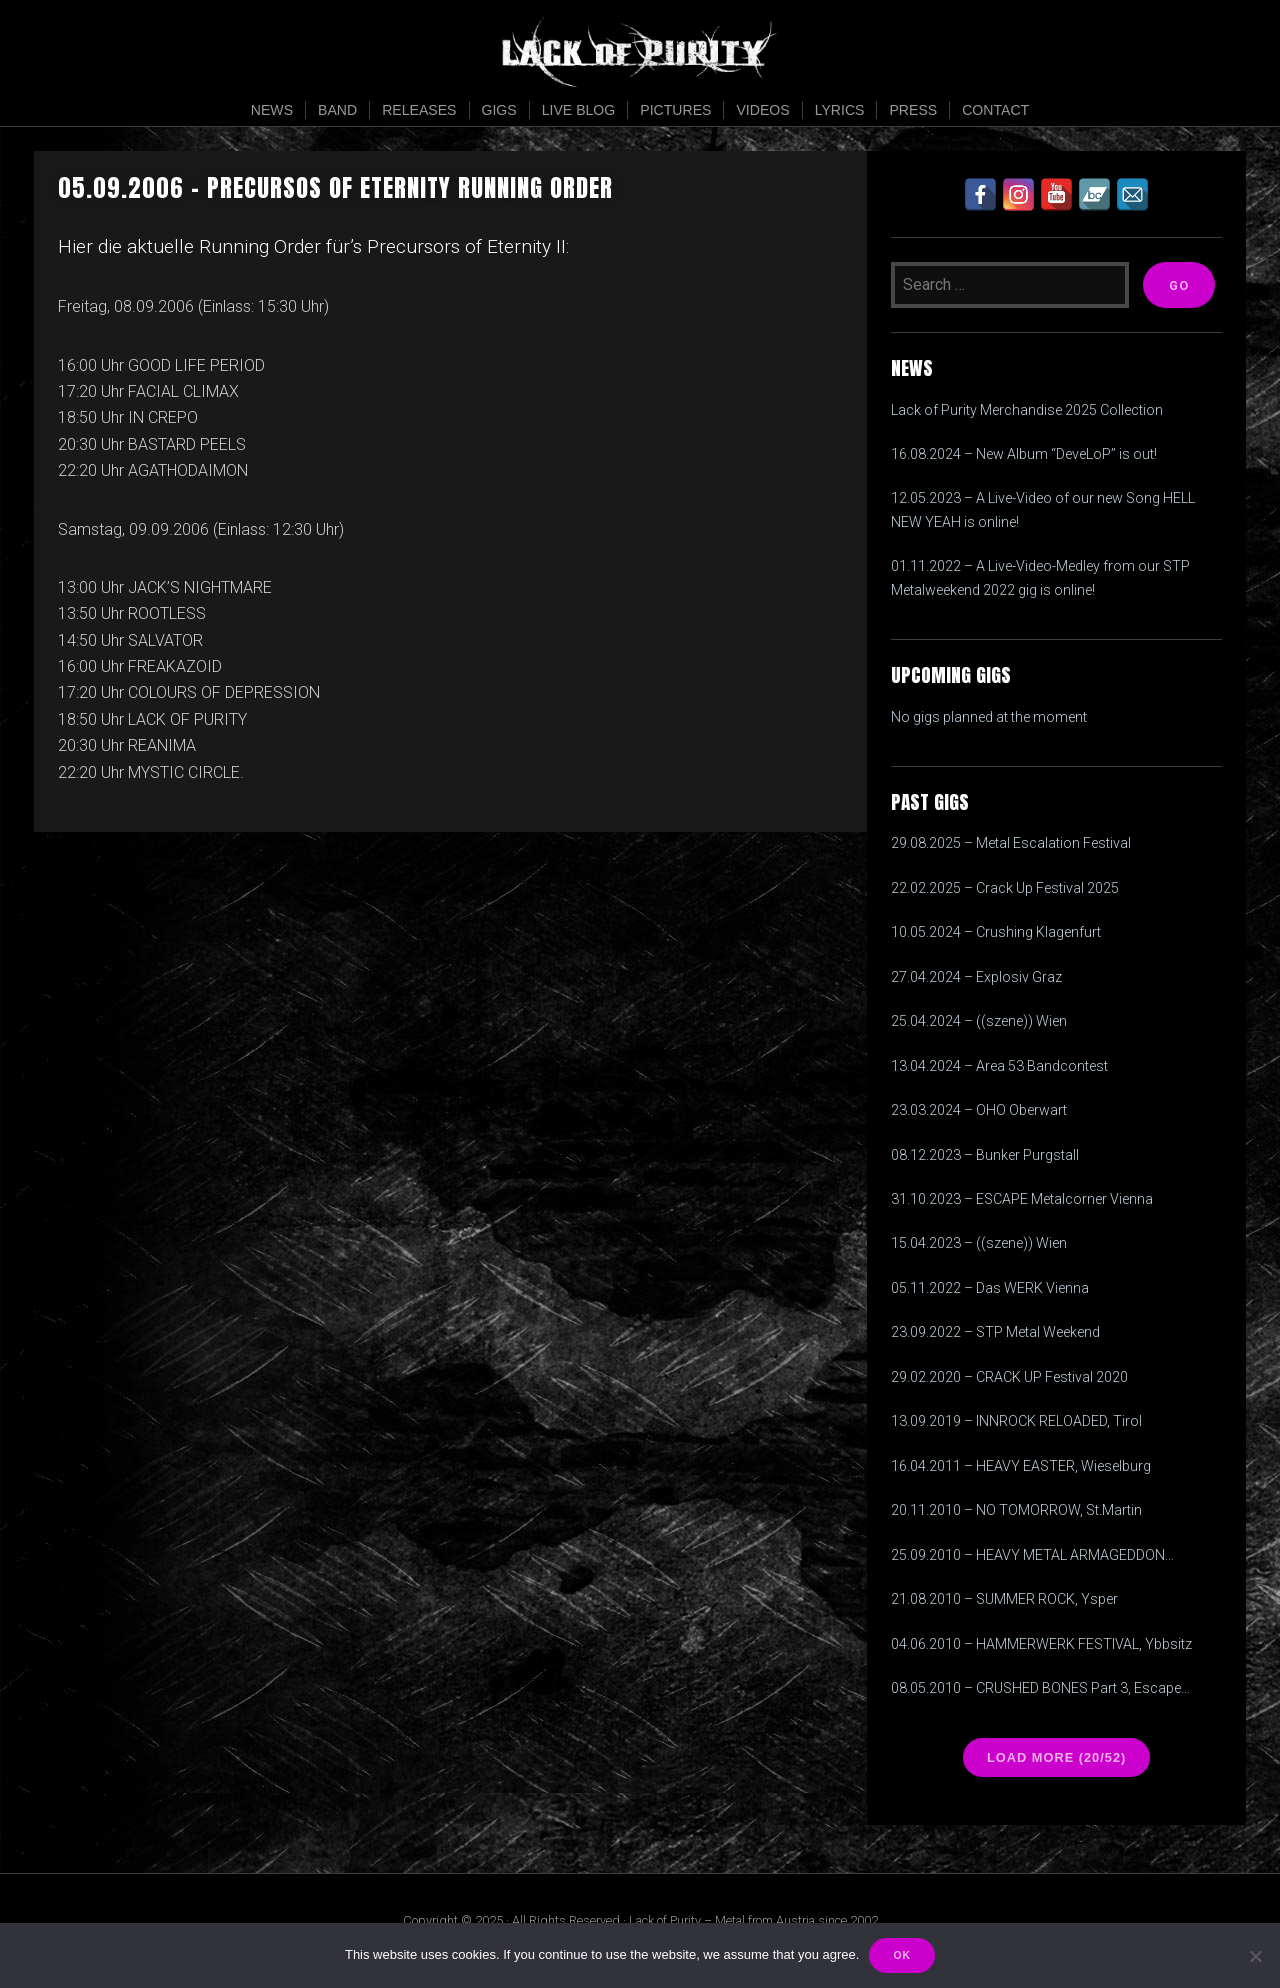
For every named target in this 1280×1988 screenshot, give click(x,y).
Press (913, 110)
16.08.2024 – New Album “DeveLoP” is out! (1024, 454)
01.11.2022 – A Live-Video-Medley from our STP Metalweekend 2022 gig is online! (1040, 577)
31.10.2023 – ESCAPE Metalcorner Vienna (1022, 1199)
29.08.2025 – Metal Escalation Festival (1011, 843)
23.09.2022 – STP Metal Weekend (995, 1332)
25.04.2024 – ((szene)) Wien (979, 1021)
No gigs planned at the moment (989, 717)
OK (902, 1955)
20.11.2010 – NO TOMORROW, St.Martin (1016, 1510)
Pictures (675, 110)
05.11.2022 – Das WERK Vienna (990, 1288)
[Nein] (1255, 1956)
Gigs (499, 110)
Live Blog (579, 110)
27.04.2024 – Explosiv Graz (976, 977)
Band (337, 110)
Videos (762, 110)
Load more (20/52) (1056, 1757)
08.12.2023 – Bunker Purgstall (985, 1155)
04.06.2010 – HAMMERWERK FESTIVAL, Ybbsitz (1041, 1644)
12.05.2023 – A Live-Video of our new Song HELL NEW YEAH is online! (1043, 509)
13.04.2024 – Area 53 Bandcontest (999, 1066)
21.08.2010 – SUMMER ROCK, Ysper (1004, 1599)
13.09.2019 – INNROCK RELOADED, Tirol (1016, 1421)
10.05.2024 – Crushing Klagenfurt (996, 932)
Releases (419, 110)
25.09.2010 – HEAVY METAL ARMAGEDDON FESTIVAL (1028, 1557)
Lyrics (840, 110)
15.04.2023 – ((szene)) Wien (979, 1243)
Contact (995, 110)
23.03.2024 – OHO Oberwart (979, 1110)
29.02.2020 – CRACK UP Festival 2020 (1009, 1377)
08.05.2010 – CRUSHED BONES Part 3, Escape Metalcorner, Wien (1036, 1690)
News (272, 110)
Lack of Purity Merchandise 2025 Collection (1027, 410)
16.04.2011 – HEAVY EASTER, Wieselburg (1021, 1466)
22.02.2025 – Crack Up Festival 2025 (1005, 888)
